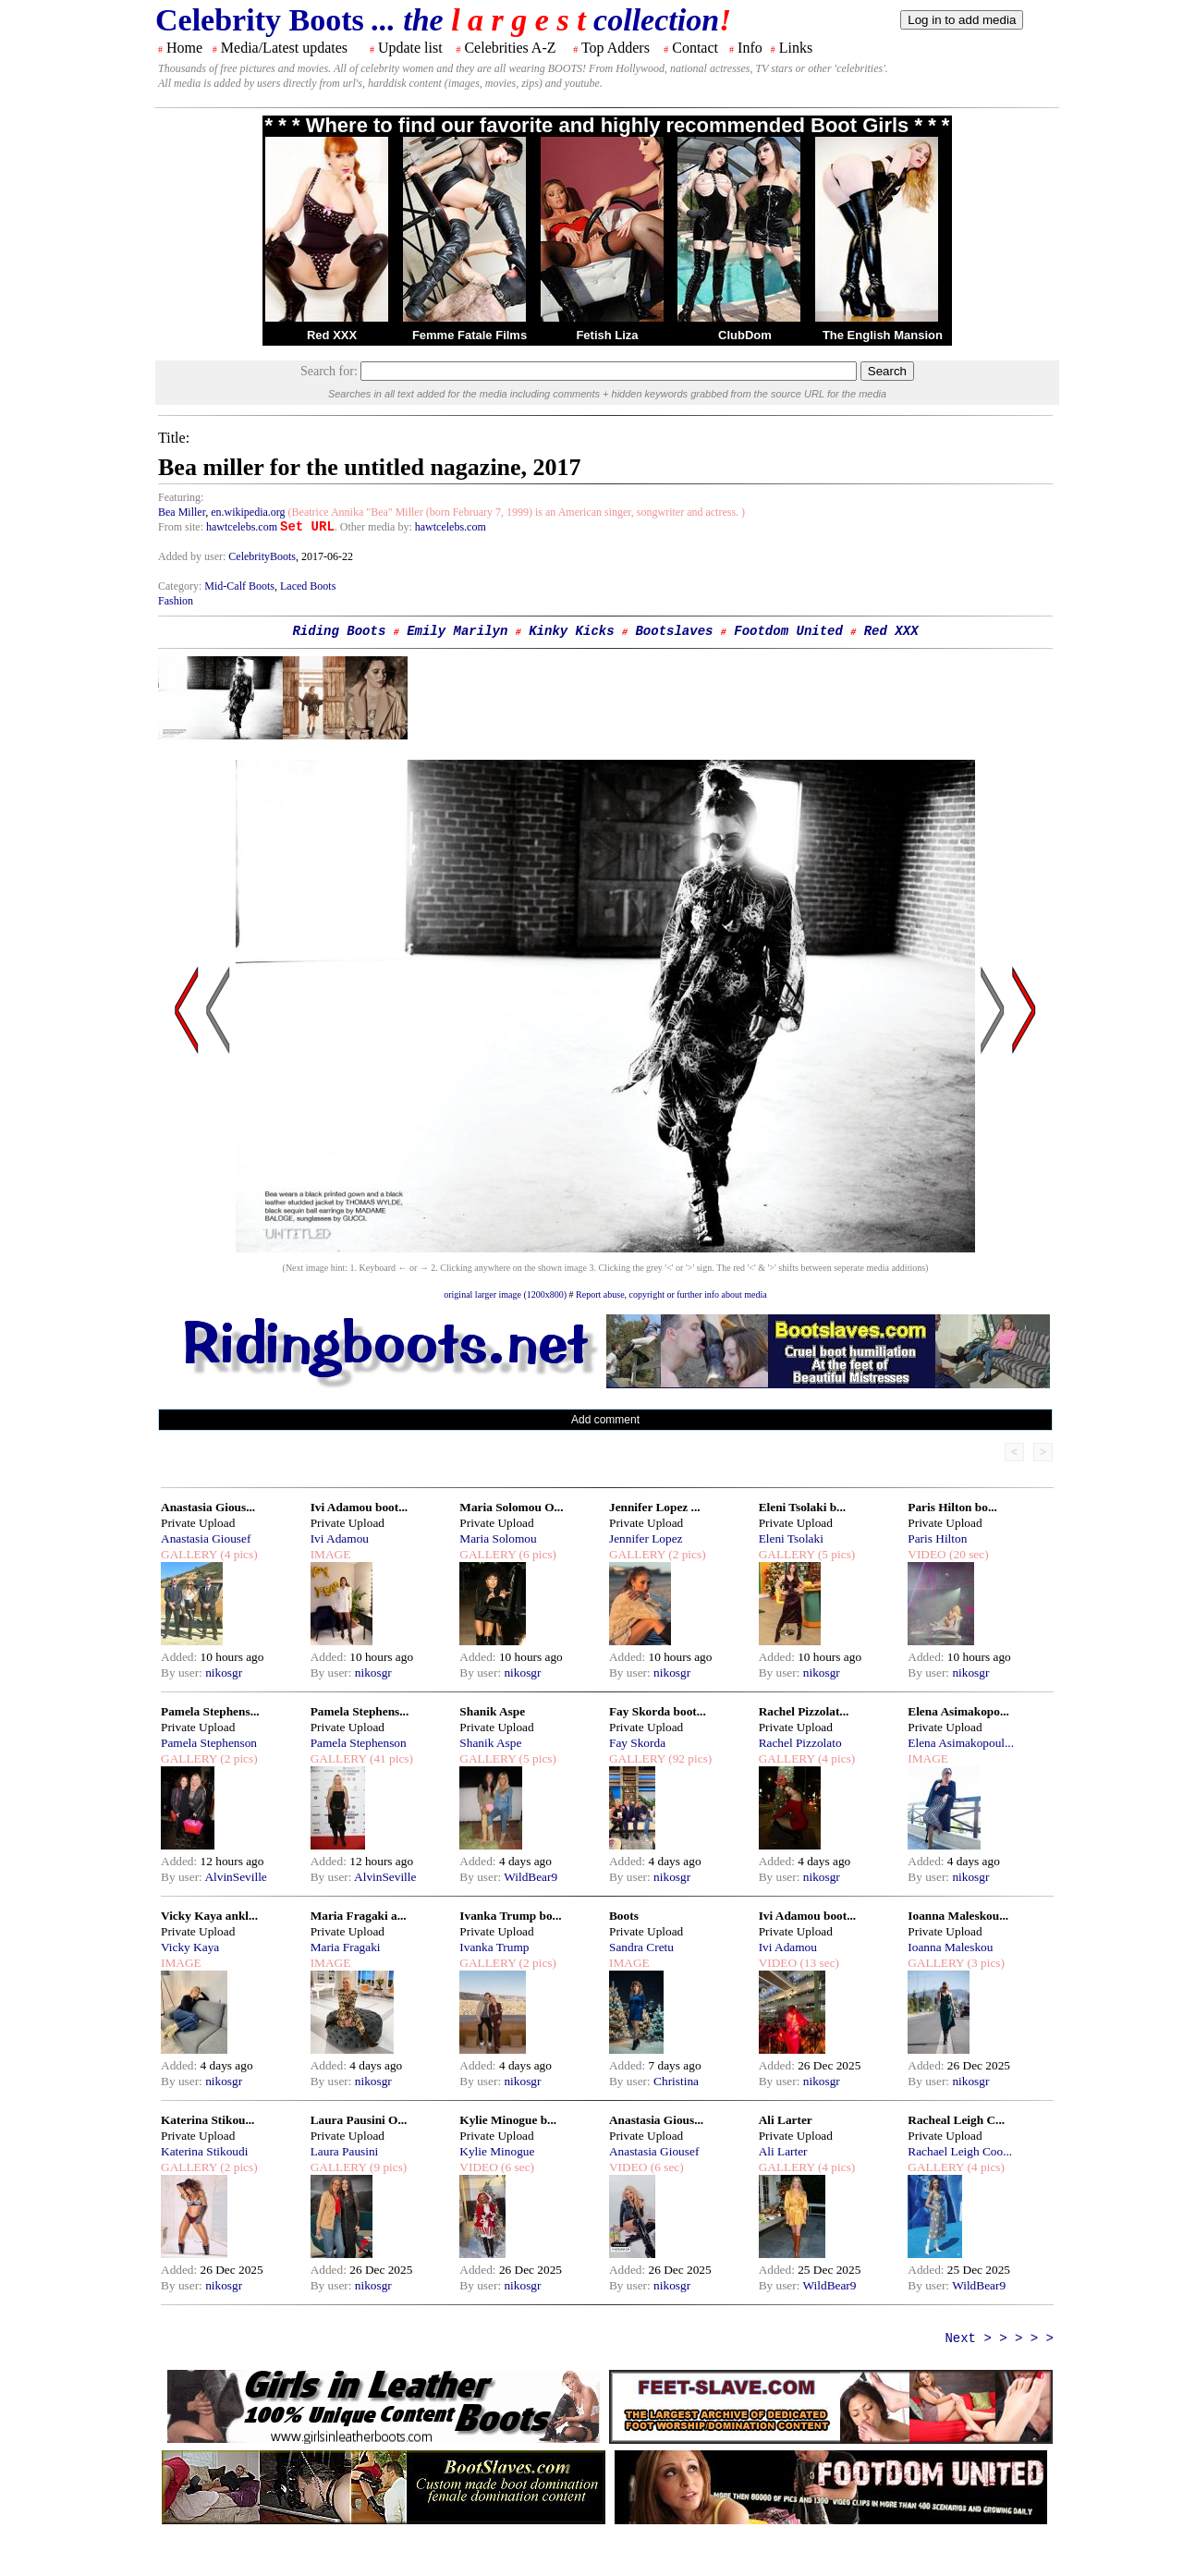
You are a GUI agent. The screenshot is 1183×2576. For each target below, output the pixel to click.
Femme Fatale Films (469, 335)
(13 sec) (818, 1963)
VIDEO (926, 1554)
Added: (181, 1657)
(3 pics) (984, 1963)
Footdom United (788, 631)
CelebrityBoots (262, 556)
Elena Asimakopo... (958, 1711)
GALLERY (189, 1554)
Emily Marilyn (457, 631)
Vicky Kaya (190, 1947)
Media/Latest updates (284, 47)
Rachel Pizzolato (800, 1743)
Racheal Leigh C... (956, 2120)
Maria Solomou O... (511, 1507)
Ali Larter (785, 2120)
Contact (695, 47)
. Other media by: (375, 526)
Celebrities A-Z (509, 47)
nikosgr (223, 1672)
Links (795, 47)
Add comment (605, 1419)
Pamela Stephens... (210, 1711)
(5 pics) (835, 1554)
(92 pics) (688, 1758)
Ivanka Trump (494, 1947)
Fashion (175, 600)
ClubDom (745, 335)
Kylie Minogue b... (507, 2120)
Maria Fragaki (346, 1947)
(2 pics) (685, 1554)
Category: (181, 586)
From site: (180, 526)
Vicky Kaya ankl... (209, 1916)
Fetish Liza (607, 335)
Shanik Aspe (492, 1711)
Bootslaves (674, 631)
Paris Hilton (937, 1538)
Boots (624, 1916)
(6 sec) (516, 2167)
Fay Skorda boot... (657, 1711)
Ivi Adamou (340, 1538)
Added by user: (193, 556)
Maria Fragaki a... (359, 1916)
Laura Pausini (345, 2151)
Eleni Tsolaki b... (802, 1507)
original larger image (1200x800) (505, 1294)
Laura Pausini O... (359, 2120)
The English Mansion (883, 335)
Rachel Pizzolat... (804, 1711)
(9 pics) (387, 2167)
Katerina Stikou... (207, 2120)
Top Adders (615, 47)
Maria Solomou (497, 1538)
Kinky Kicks (571, 631)
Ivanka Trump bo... (510, 1916)
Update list (410, 47)
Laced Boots (307, 586)
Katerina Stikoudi (204, 2151)
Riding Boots (338, 631)
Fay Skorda (637, 1743)
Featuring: (180, 497)
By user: (183, 1672)
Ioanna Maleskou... (958, 1916)
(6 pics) (536, 1554)
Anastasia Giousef (205, 1538)
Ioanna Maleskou (950, 1947)
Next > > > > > (999, 2338)
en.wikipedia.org (248, 512)
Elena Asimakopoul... (961, 1743)
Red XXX (332, 335)
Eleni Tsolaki (791, 1538)
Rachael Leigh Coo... (960, 2151)
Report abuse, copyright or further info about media (671, 1294)
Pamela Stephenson (209, 1743)
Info (750, 47)
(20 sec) (967, 1554)
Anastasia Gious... (208, 1507)
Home (184, 47)
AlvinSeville (235, 1877)
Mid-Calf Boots (239, 586)
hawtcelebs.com (241, 526)
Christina (676, 2081)
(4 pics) (237, 1554)
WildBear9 (530, 1877)
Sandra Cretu (641, 1947)
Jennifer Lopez (646, 1538)
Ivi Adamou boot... (360, 1507)
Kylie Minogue (496, 2151)
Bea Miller (181, 512)
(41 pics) (390, 1758)
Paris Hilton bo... (952, 1507)
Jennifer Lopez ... (655, 1507)
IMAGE (331, 1554)
